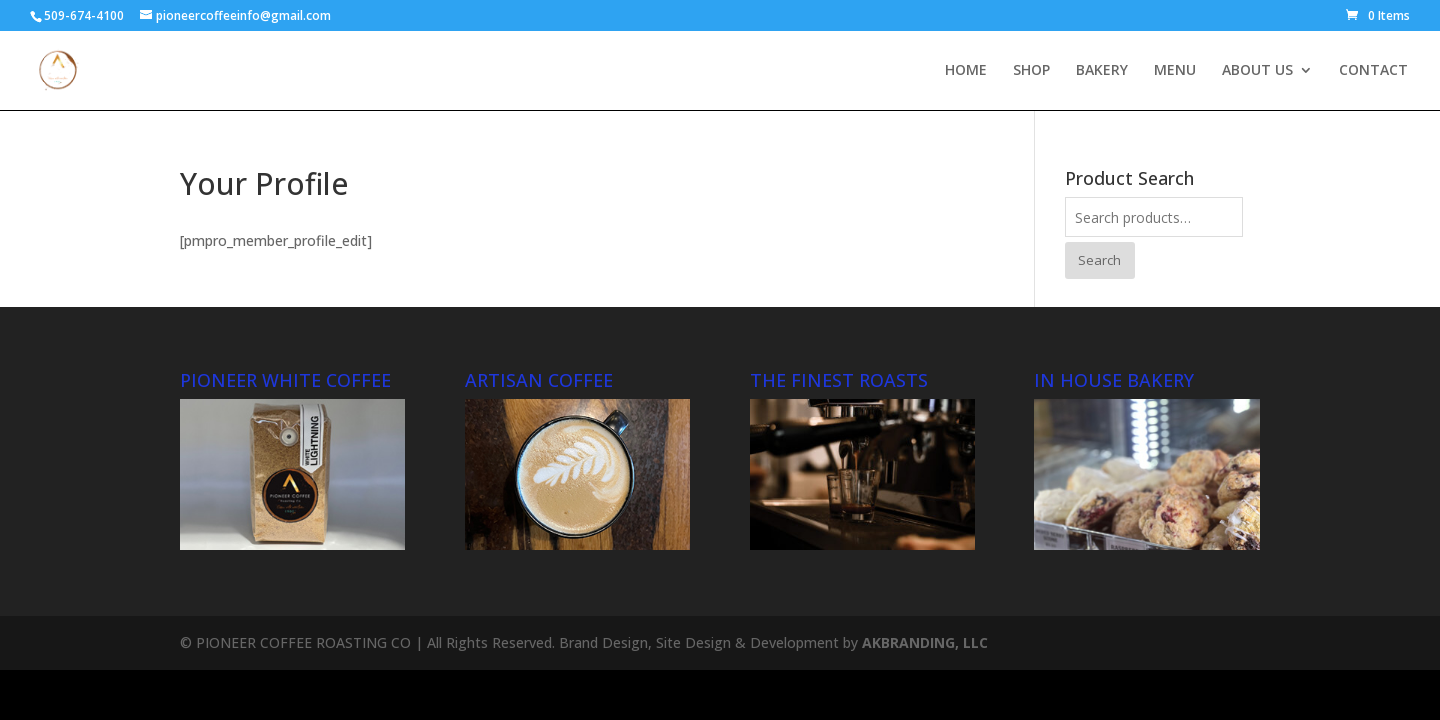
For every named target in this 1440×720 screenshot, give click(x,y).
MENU (1175, 71)
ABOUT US (1257, 71)
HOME (966, 71)
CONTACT (1373, 71)
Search (1099, 260)
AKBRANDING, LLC (925, 642)
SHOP (1031, 71)
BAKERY (1102, 71)
